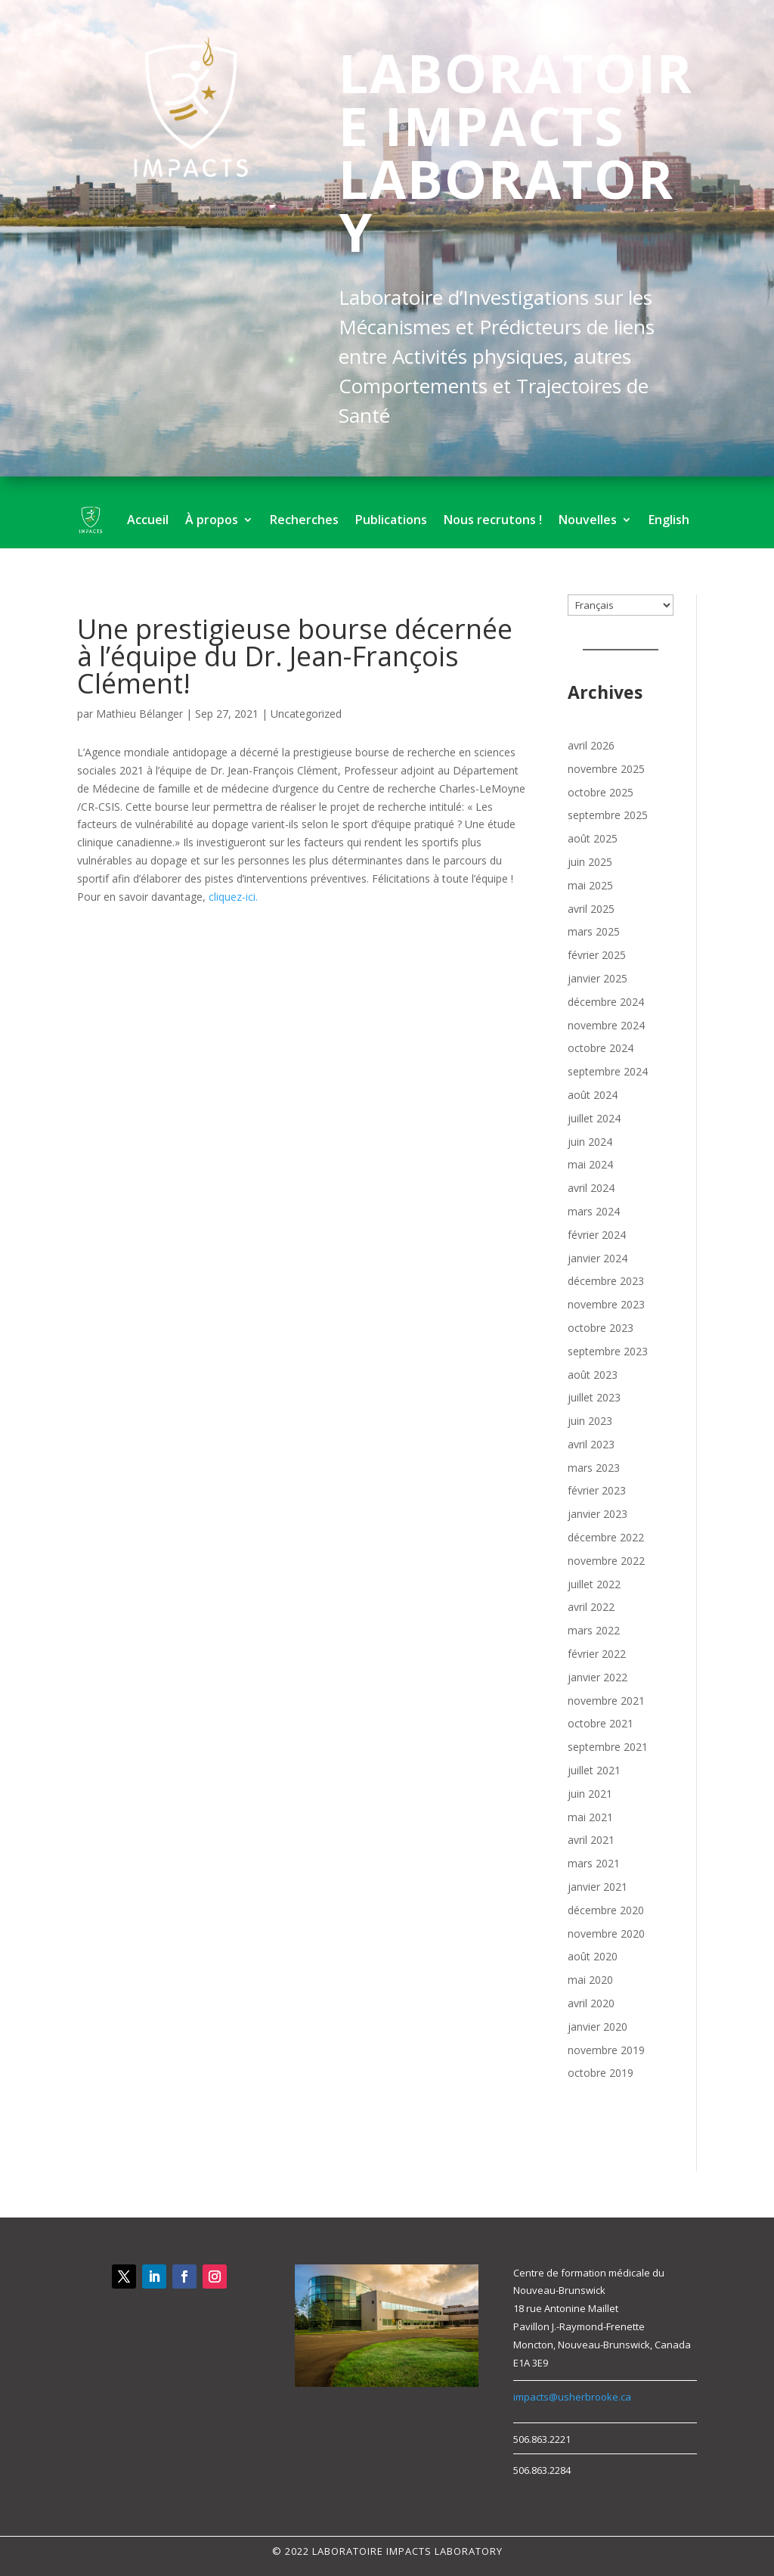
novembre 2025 (606, 769)
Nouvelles (588, 519)
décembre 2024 (606, 1002)
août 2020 (593, 1956)
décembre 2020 (606, 1910)
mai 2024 (590, 1164)
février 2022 (597, 1653)
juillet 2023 (594, 1397)
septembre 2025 (608, 815)
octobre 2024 (600, 1048)
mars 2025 (594, 931)
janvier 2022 (597, 1677)
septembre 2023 (608, 1351)
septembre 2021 (608, 1747)
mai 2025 (590, 885)
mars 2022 (594, 1630)
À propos (211, 519)
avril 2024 (591, 1188)
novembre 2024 (606, 1025)
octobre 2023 (600, 1328)
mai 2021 (590, 1817)
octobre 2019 (600, 2072)
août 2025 (593, 838)
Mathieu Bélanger (139, 713)
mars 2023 (594, 1467)
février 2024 (597, 1234)
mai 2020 (590, 1979)
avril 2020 (591, 2003)
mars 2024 (594, 1211)
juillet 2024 (594, 1118)
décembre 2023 (606, 1281)
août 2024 (593, 1095)
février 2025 (597, 955)
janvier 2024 (597, 1258)
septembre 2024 (608, 1071)
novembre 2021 (606, 1700)
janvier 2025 (597, 978)
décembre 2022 (606, 1537)
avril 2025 (591, 909)
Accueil (148, 519)
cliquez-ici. (233, 896)
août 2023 (593, 1374)
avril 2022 (591, 1607)
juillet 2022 (594, 1584)
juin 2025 (590, 862)
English (669, 519)
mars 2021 (594, 1863)
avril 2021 (591, 1840)
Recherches (304, 519)
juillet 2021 (594, 1770)
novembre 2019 (606, 2050)
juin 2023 (590, 1421)
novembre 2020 (606, 1933)
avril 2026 (591, 745)
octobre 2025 (600, 792)
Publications (391, 519)
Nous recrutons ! (493, 519)
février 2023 (597, 1490)
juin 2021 (590, 1793)
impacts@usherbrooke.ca (572, 2397)
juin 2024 (590, 1141)
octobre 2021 (600, 1723)
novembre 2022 (606, 1560)
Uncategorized (306, 713)
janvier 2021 (597, 1886)
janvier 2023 (597, 1514)
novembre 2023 (606, 1304)
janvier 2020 (597, 2026)
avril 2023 (591, 1444)
